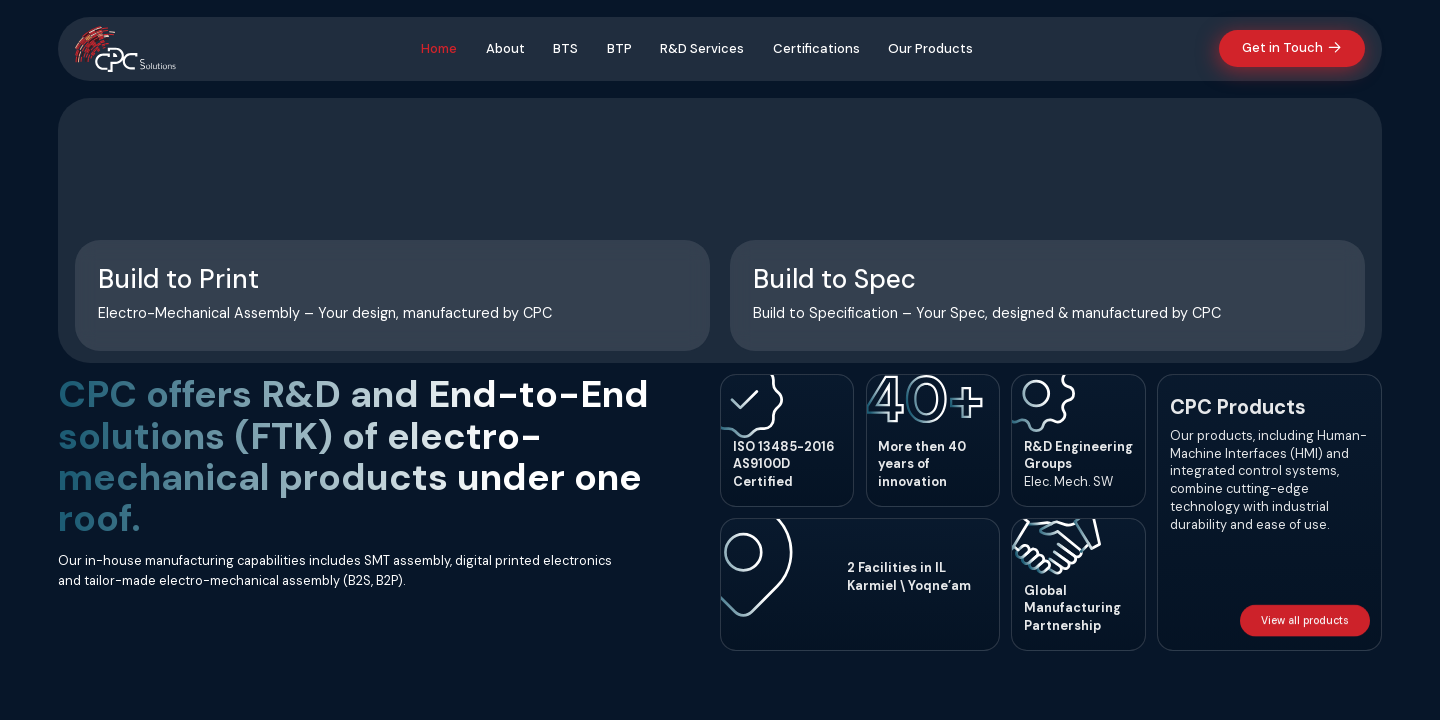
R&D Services (700, 48)
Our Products (928, 48)
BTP (617, 48)
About (503, 48)
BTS (563, 48)
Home (437, 48)
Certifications (814, 48)
